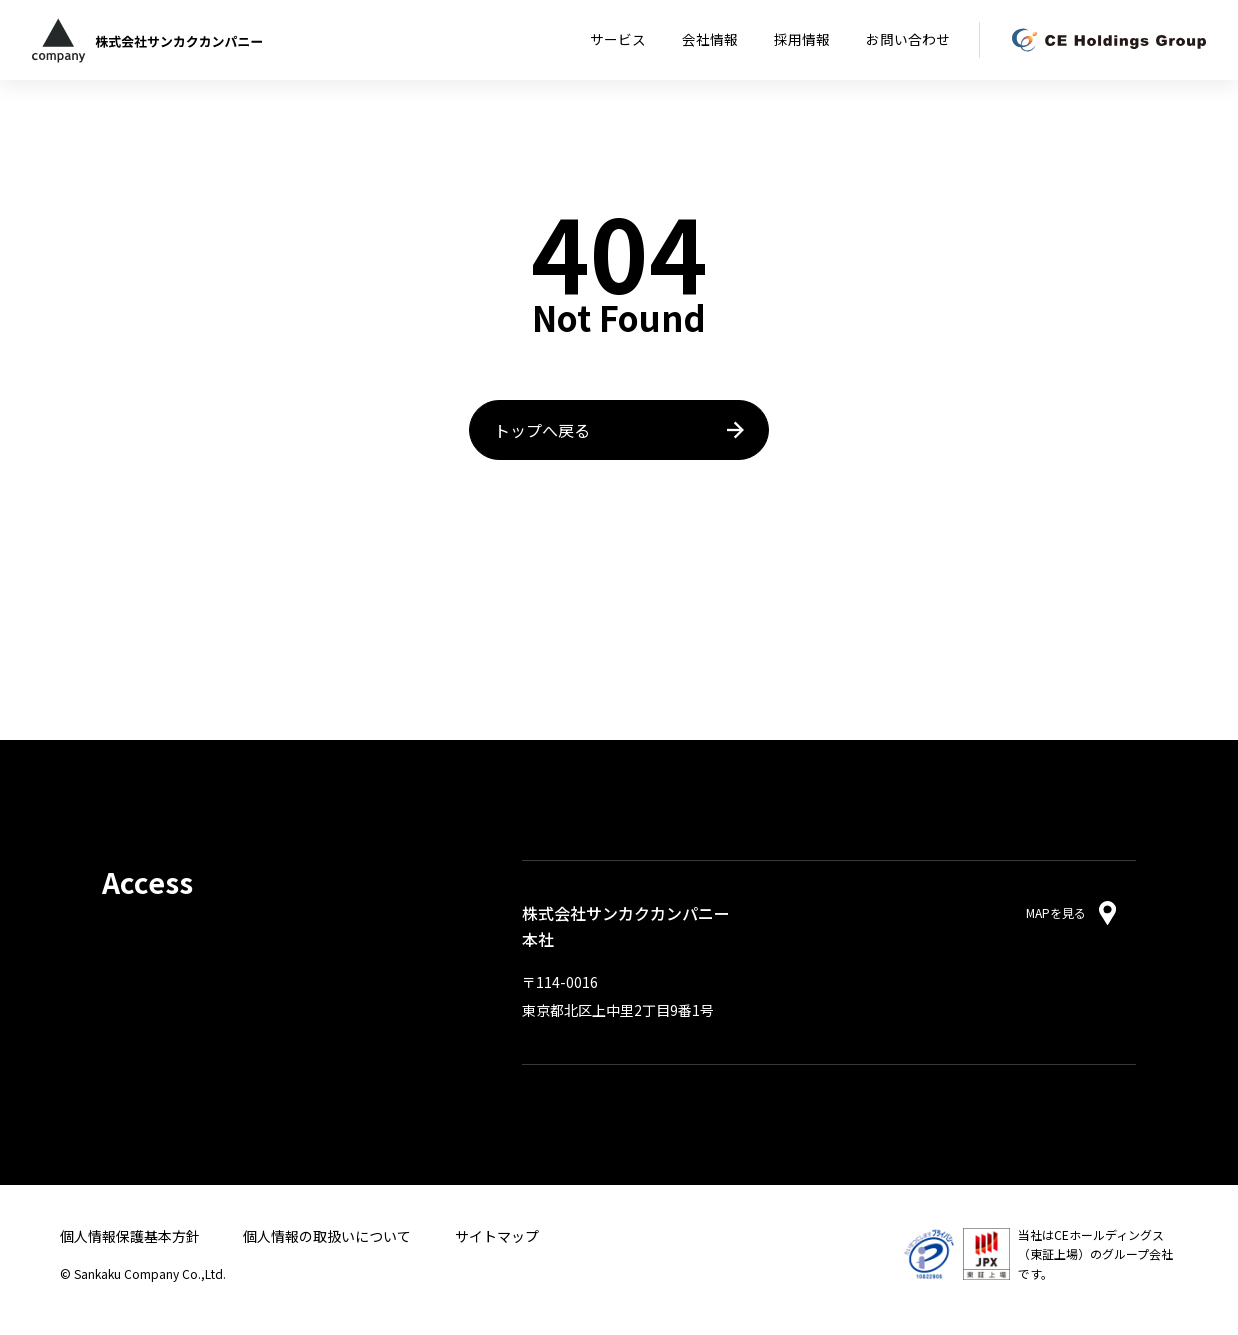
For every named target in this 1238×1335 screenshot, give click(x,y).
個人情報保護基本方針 (130, 1236)
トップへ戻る (542, 430)
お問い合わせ (908, 39)
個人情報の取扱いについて (327, 1236)
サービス (618, 39)
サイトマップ (497, 1236)
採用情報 (802, 39)
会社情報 (710, 39)
